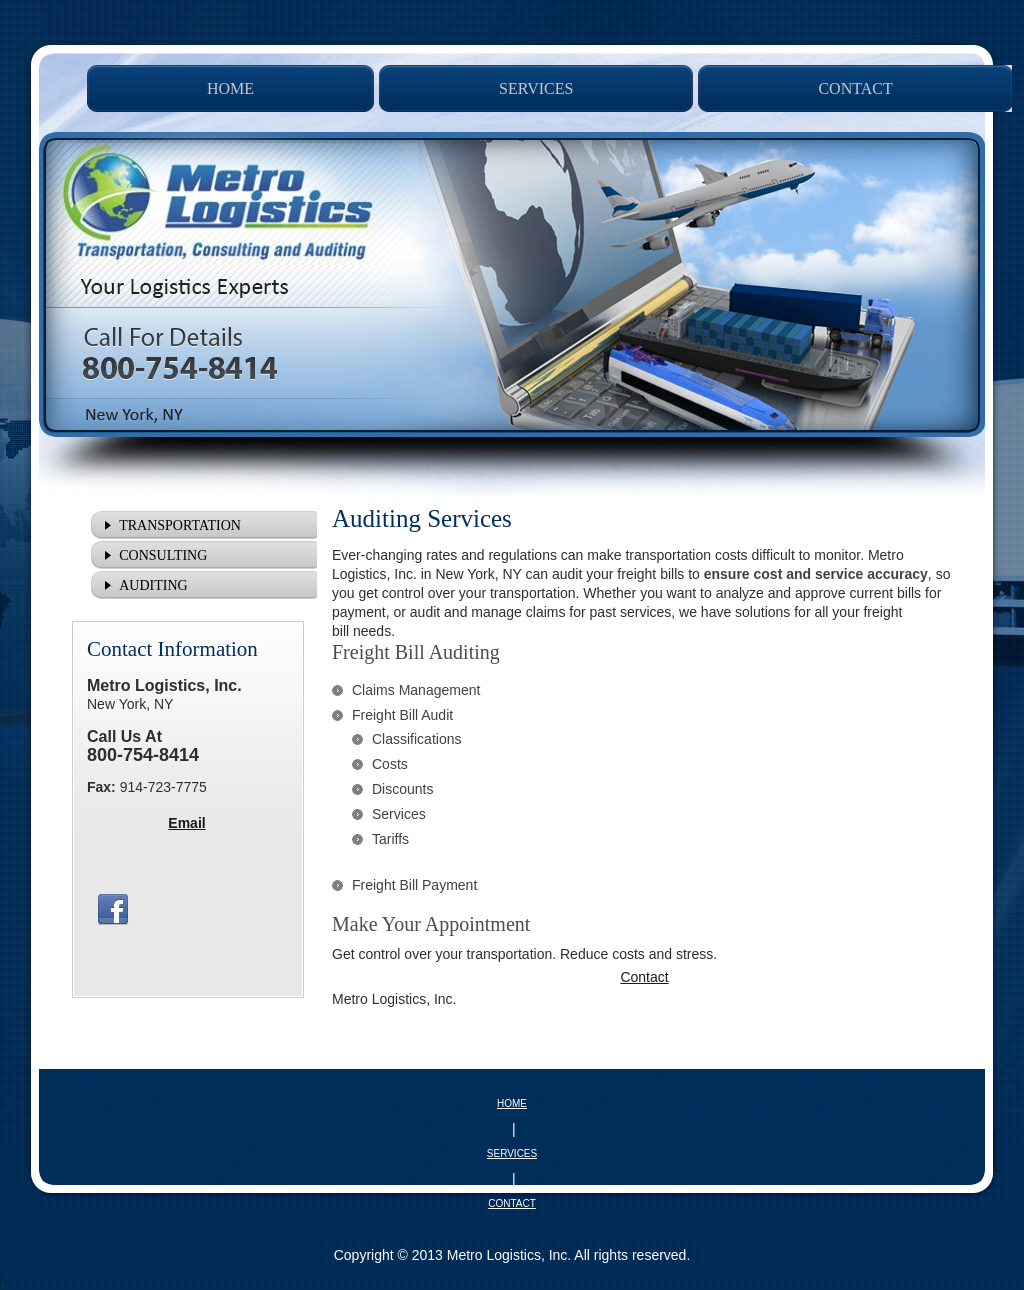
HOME (512, 1103)
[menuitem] (230, 88)
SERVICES (512, 1153)
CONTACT (512, 1203)
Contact (644, 977)
